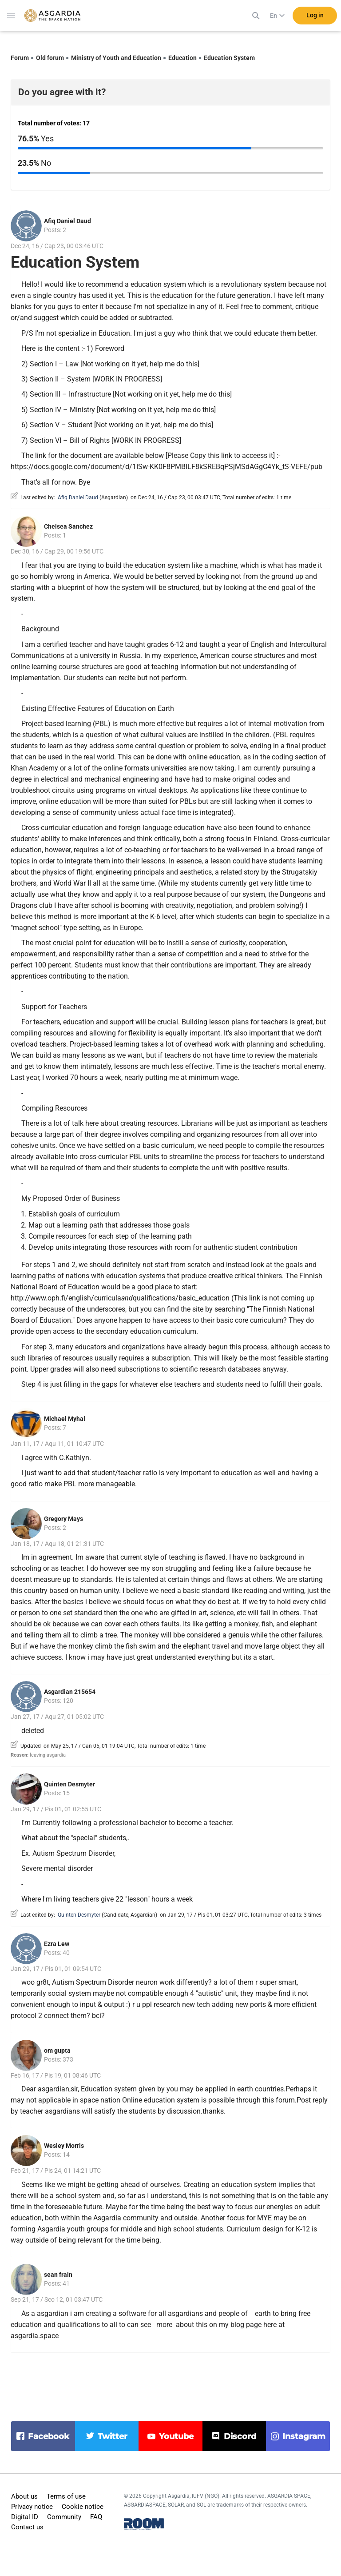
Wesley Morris (64, 2145)
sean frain (58, 2274)
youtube (176, 2436)
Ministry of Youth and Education (116, 57)
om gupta (57, 2050)
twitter (112, 2436)
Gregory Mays (63, 1518)
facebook (48, 2436)
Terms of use (66, 2496)
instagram (303, 2436)
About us (24, 2496)
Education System (229, 57)
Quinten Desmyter (69, 1784)
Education (182, 57)
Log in (315, 17)
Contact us (27, 2527)
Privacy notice (32, 2507)
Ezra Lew (56, 1943)
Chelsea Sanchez (68, 526)
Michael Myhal (64, 1418)
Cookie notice (82, 2507)
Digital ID (24, 2517)
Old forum (50, 57)
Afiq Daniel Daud (67, 221)
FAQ (96, 2517)
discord (240, 2436)
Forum (20, 57)
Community (64, 2517)
